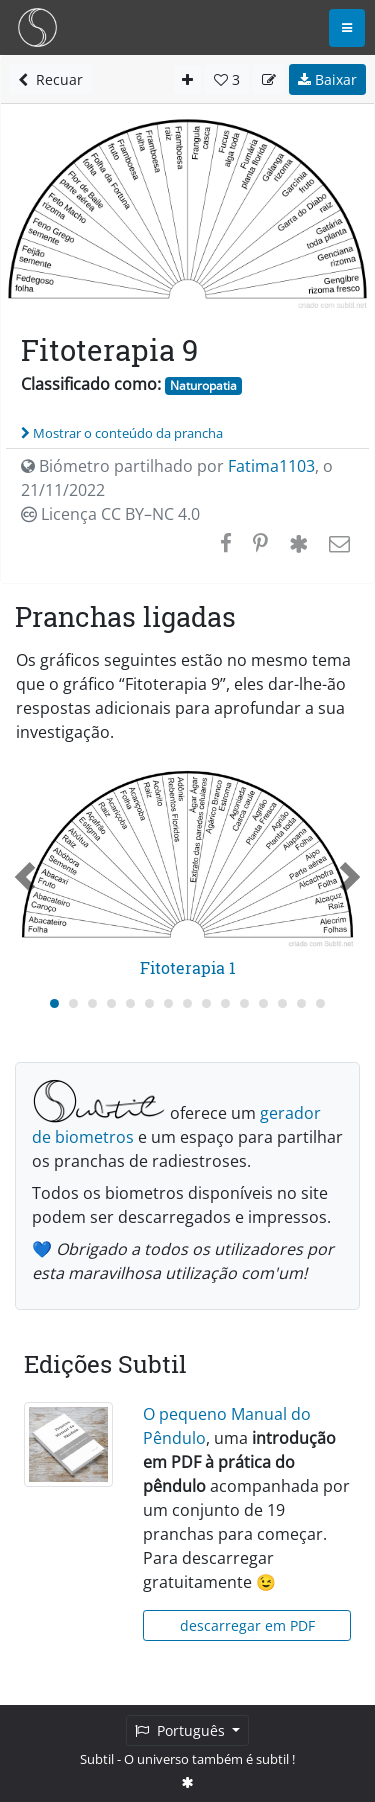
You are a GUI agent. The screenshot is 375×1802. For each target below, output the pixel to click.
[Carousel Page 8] (187, 1003)
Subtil (97, 1759)
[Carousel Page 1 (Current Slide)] (54, 1003)
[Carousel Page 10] (225, 1003)
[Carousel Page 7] (168, 1003)
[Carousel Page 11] (244, 1003)
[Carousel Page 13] (282, 1003)
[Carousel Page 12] (263, 1003)
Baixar (327, 79)
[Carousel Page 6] (149, 1003)
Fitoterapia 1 (188, 967)
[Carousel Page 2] (73, 1003)
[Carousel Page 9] (206, 1003)
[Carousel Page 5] (130, 1003)
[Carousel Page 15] (320, 1003)
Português (182, 1730)
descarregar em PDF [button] (247, 1625)
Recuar (50, 79)
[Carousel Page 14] (301, 1003)
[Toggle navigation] (347, 28)
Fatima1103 (271, 466)
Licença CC (110, 514)
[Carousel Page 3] (92, 1003)
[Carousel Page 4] (111, 1003)
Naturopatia (203, 385)
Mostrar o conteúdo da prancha (122, 433)
